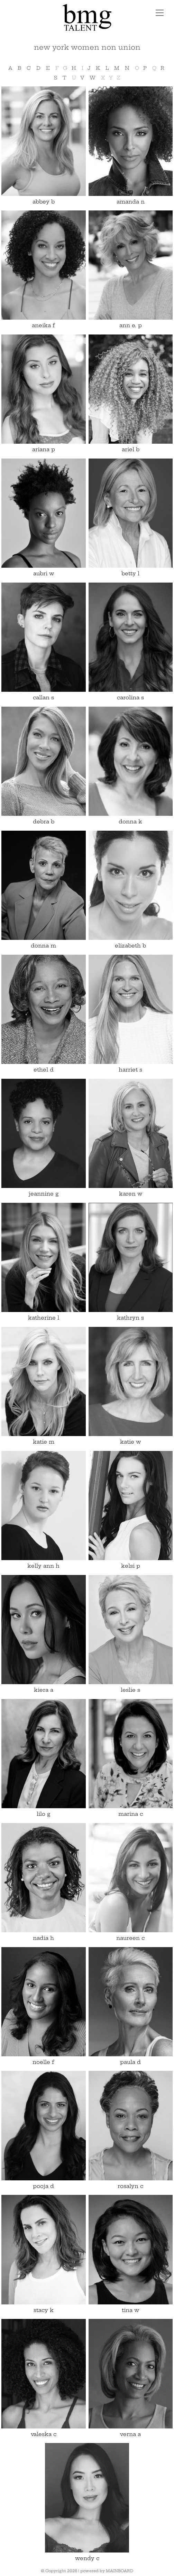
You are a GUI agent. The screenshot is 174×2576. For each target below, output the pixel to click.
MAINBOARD (119, 2570)
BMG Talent (86, 17)
